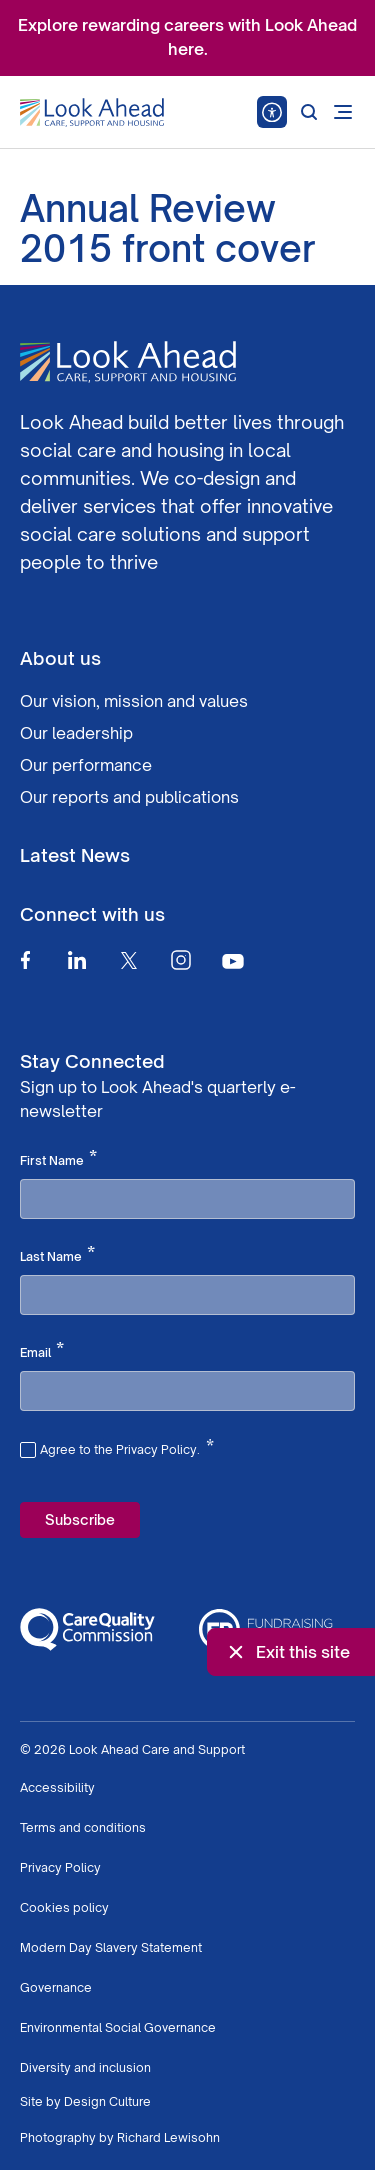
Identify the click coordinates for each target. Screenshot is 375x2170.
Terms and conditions (83, 1827)
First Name (58, 1159)
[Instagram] (181, 960)
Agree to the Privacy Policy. (127, 1447)
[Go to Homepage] (92, 113)
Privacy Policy (60, 1867)
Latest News (75, 855)
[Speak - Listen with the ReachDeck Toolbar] (272, 112)
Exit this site (287, 1652)
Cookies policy (64, 1907)
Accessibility (57, 1787)
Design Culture (107, 2101)
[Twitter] (129, 960)
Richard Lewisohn (168, 2137)
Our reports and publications (129, 797)
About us (60, 658)
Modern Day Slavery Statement (111, 1947)
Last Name (57, 1255)
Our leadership (76, 733)
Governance (56, 1987)
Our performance (86, 765)
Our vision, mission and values (134, 701)
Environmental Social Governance (118, 2027)
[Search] (309, 112)
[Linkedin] (77, 960)
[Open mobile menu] (343, 112)
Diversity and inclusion (85, 2067)
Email (42, 1351)
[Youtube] (233, 960)
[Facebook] (25, 960)
